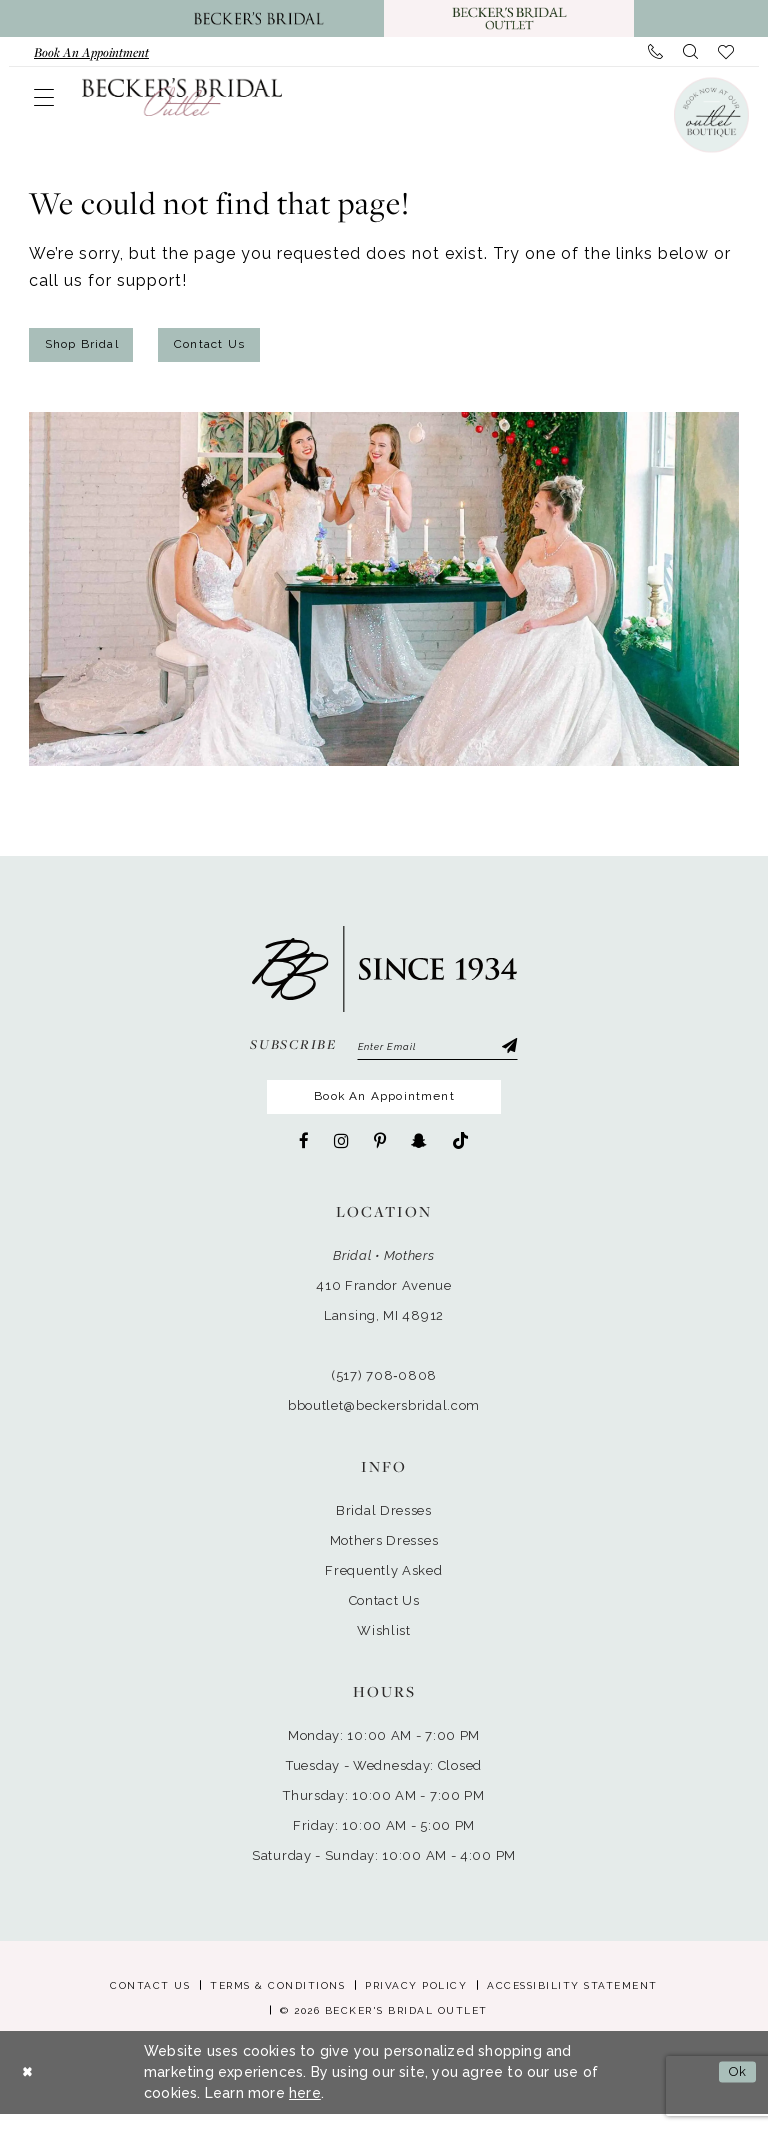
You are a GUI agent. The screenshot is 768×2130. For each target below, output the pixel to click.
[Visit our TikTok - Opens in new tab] (460, 1157)
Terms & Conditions (277, 2001)
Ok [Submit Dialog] (734, 2088)
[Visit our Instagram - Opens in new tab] (341, 1157)
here (305, 2109)
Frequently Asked (383, 1586)
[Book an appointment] (91, 52)
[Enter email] (437, 1055)
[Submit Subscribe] (507, 1055)
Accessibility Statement (572, 2001)
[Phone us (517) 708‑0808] (655, 52)
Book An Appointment (387, 1110)
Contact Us (240, 348)
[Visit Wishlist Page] (726, 52)
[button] (44, 97)
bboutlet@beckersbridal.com (384, 1421)
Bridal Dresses (384, 1526)
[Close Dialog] (30, 2088)
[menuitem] (91, 52)
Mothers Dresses (384, 1556)
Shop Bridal (92, 348)
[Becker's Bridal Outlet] (182, 96)
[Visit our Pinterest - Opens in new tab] (380, 1157)
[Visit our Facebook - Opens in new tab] (304, 1157)
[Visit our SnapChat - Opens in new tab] (419, 1157)
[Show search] (690, 52)
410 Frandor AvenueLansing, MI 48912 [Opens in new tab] (384, 1316)
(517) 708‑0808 (384, 1391)
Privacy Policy (416, 2001)
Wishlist (384, 1646)
